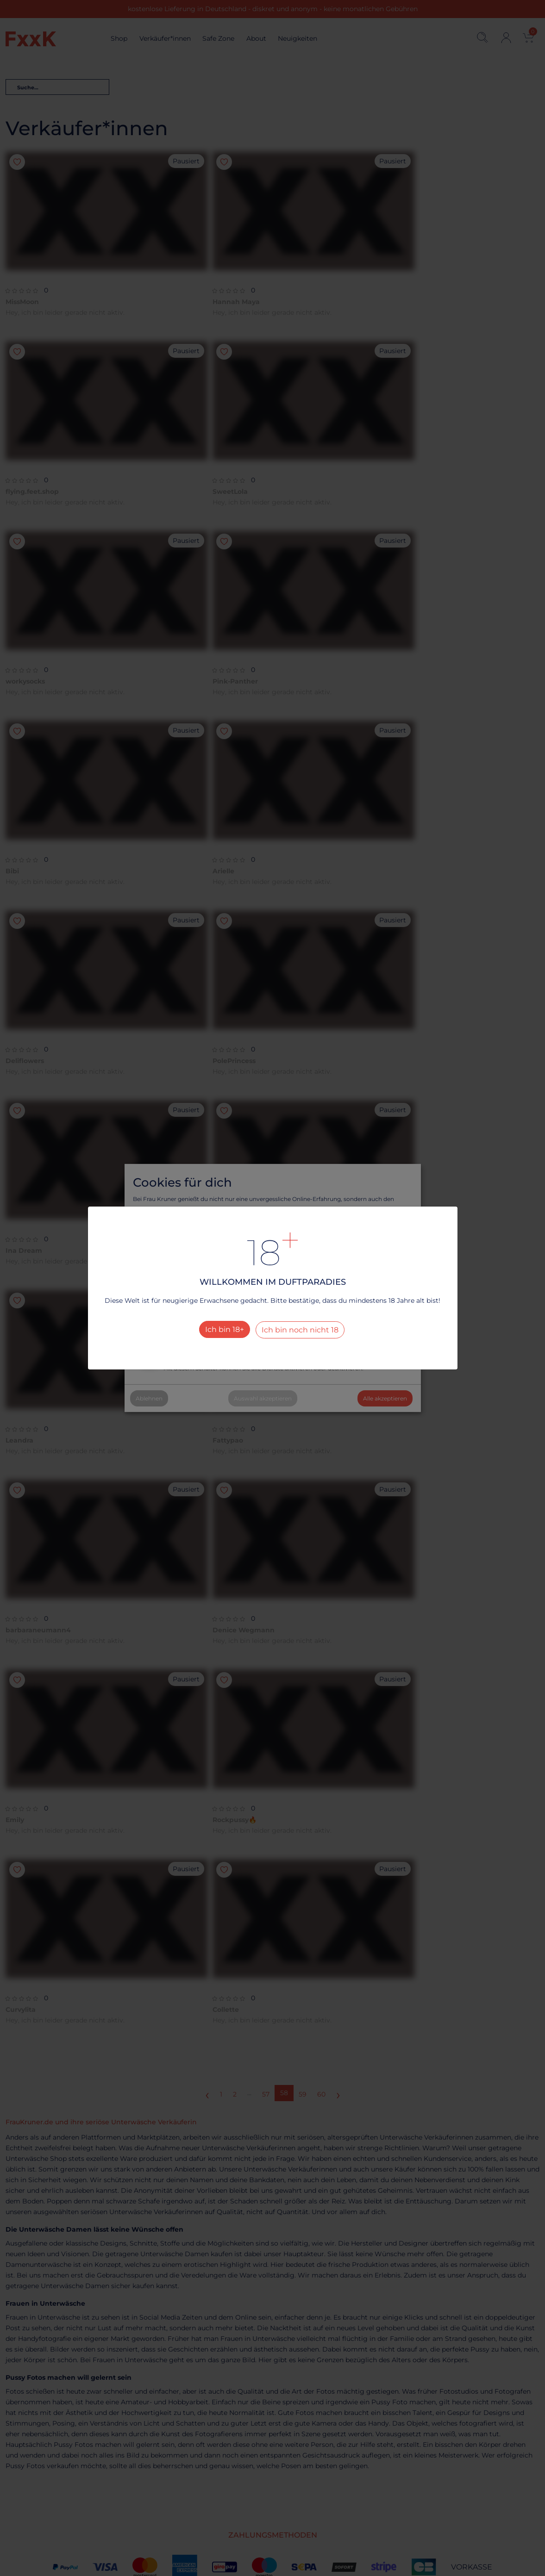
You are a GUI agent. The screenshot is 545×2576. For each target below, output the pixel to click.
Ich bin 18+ (224, 1329)
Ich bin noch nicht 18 (300, 1329)
